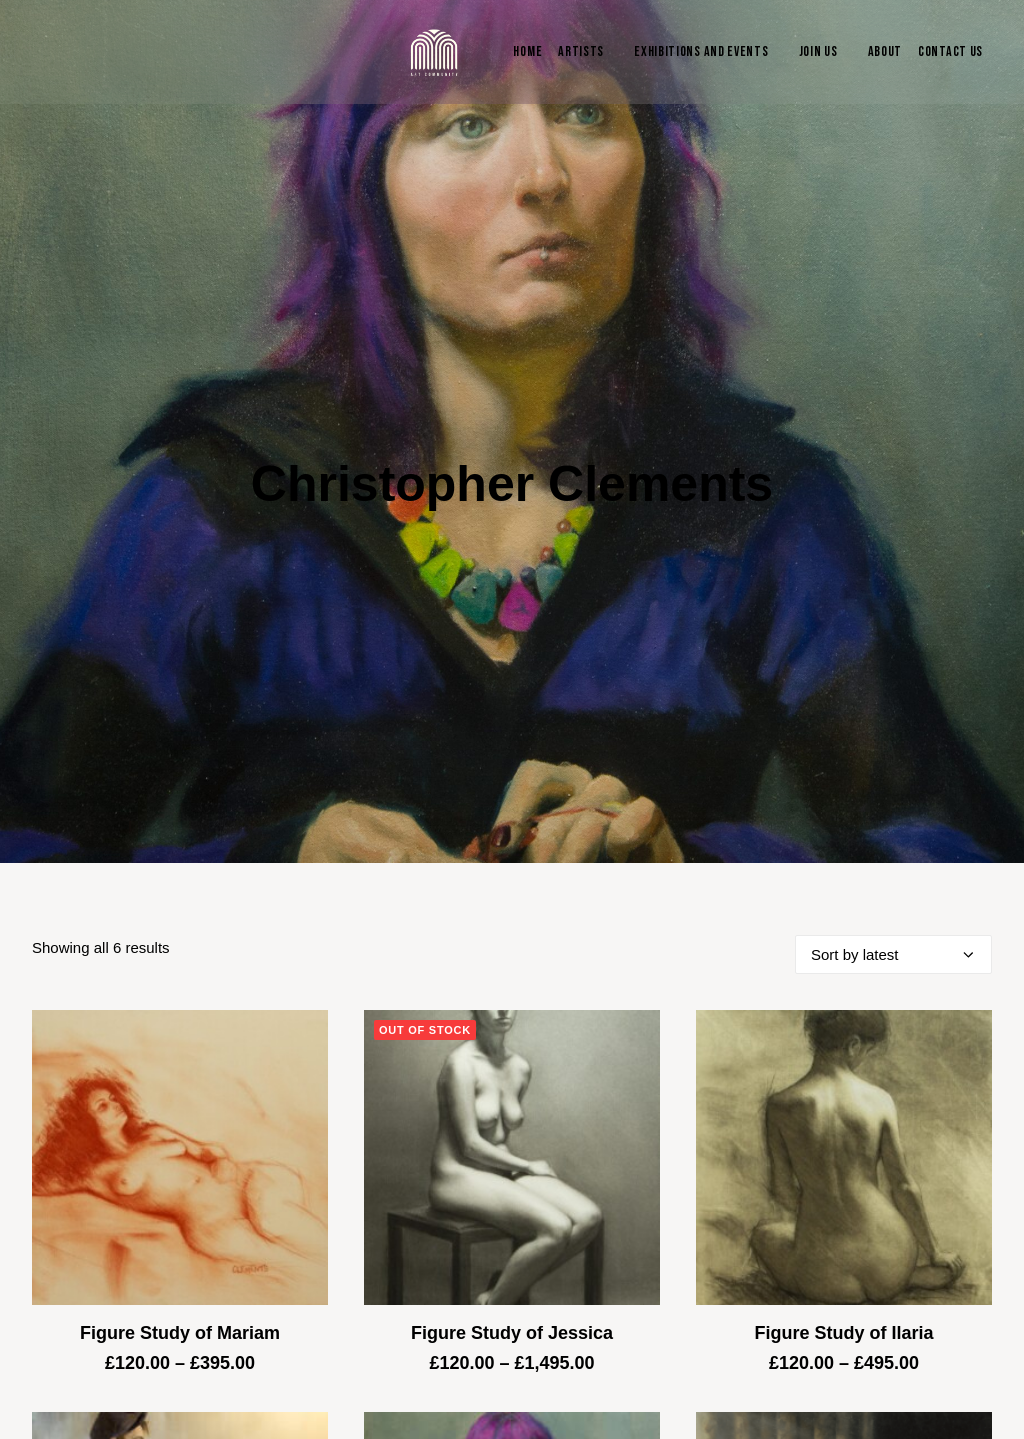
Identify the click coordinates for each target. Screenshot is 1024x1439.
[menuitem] (523, 52)
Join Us (818, 51)
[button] (180, 1066)
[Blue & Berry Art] (432, 52)
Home (527, 51)
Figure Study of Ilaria (843, 1242)
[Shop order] (893, 863)
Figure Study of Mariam (180, 1242)
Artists (581, 51)
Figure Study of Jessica (512, 1242)
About (885, 51)
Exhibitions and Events (701, 51)
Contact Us (950, 51)
